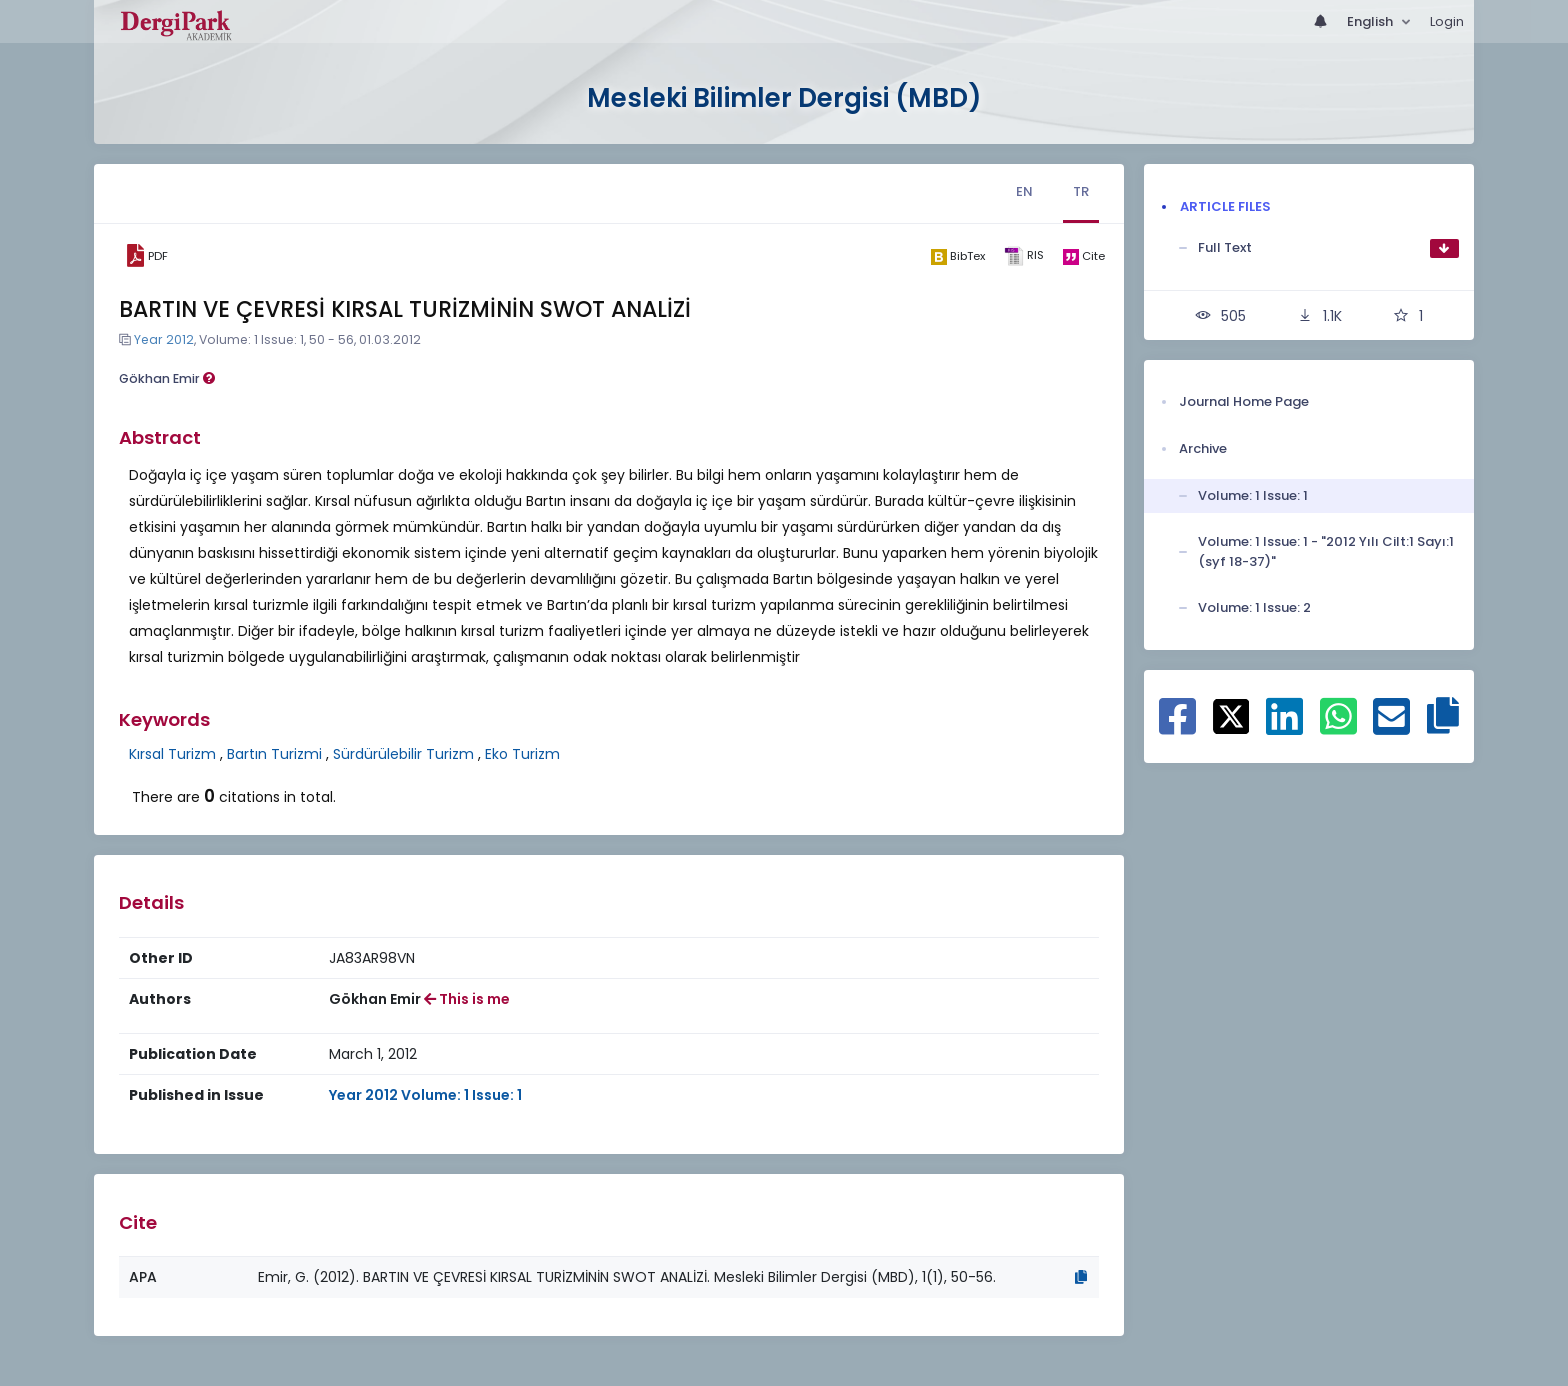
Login (1447, 21)
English (1371, 21)
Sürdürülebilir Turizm (403, 754)
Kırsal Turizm (172, 754)
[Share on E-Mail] (1391, 727)
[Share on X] (1231, 715)
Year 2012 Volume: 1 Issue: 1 (425, 1095)
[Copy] (1081, 1277)
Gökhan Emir (167, 378)
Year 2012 (164, 339)
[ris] (1023, 256)
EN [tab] (1024, 191)
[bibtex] (957, 256)
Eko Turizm (522, 754)
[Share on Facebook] (1177, 727)
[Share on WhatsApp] (1338, 727)
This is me (467, 999)
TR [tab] (1081, 191)
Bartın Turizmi (274, 754)
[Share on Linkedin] (1284, 727)
